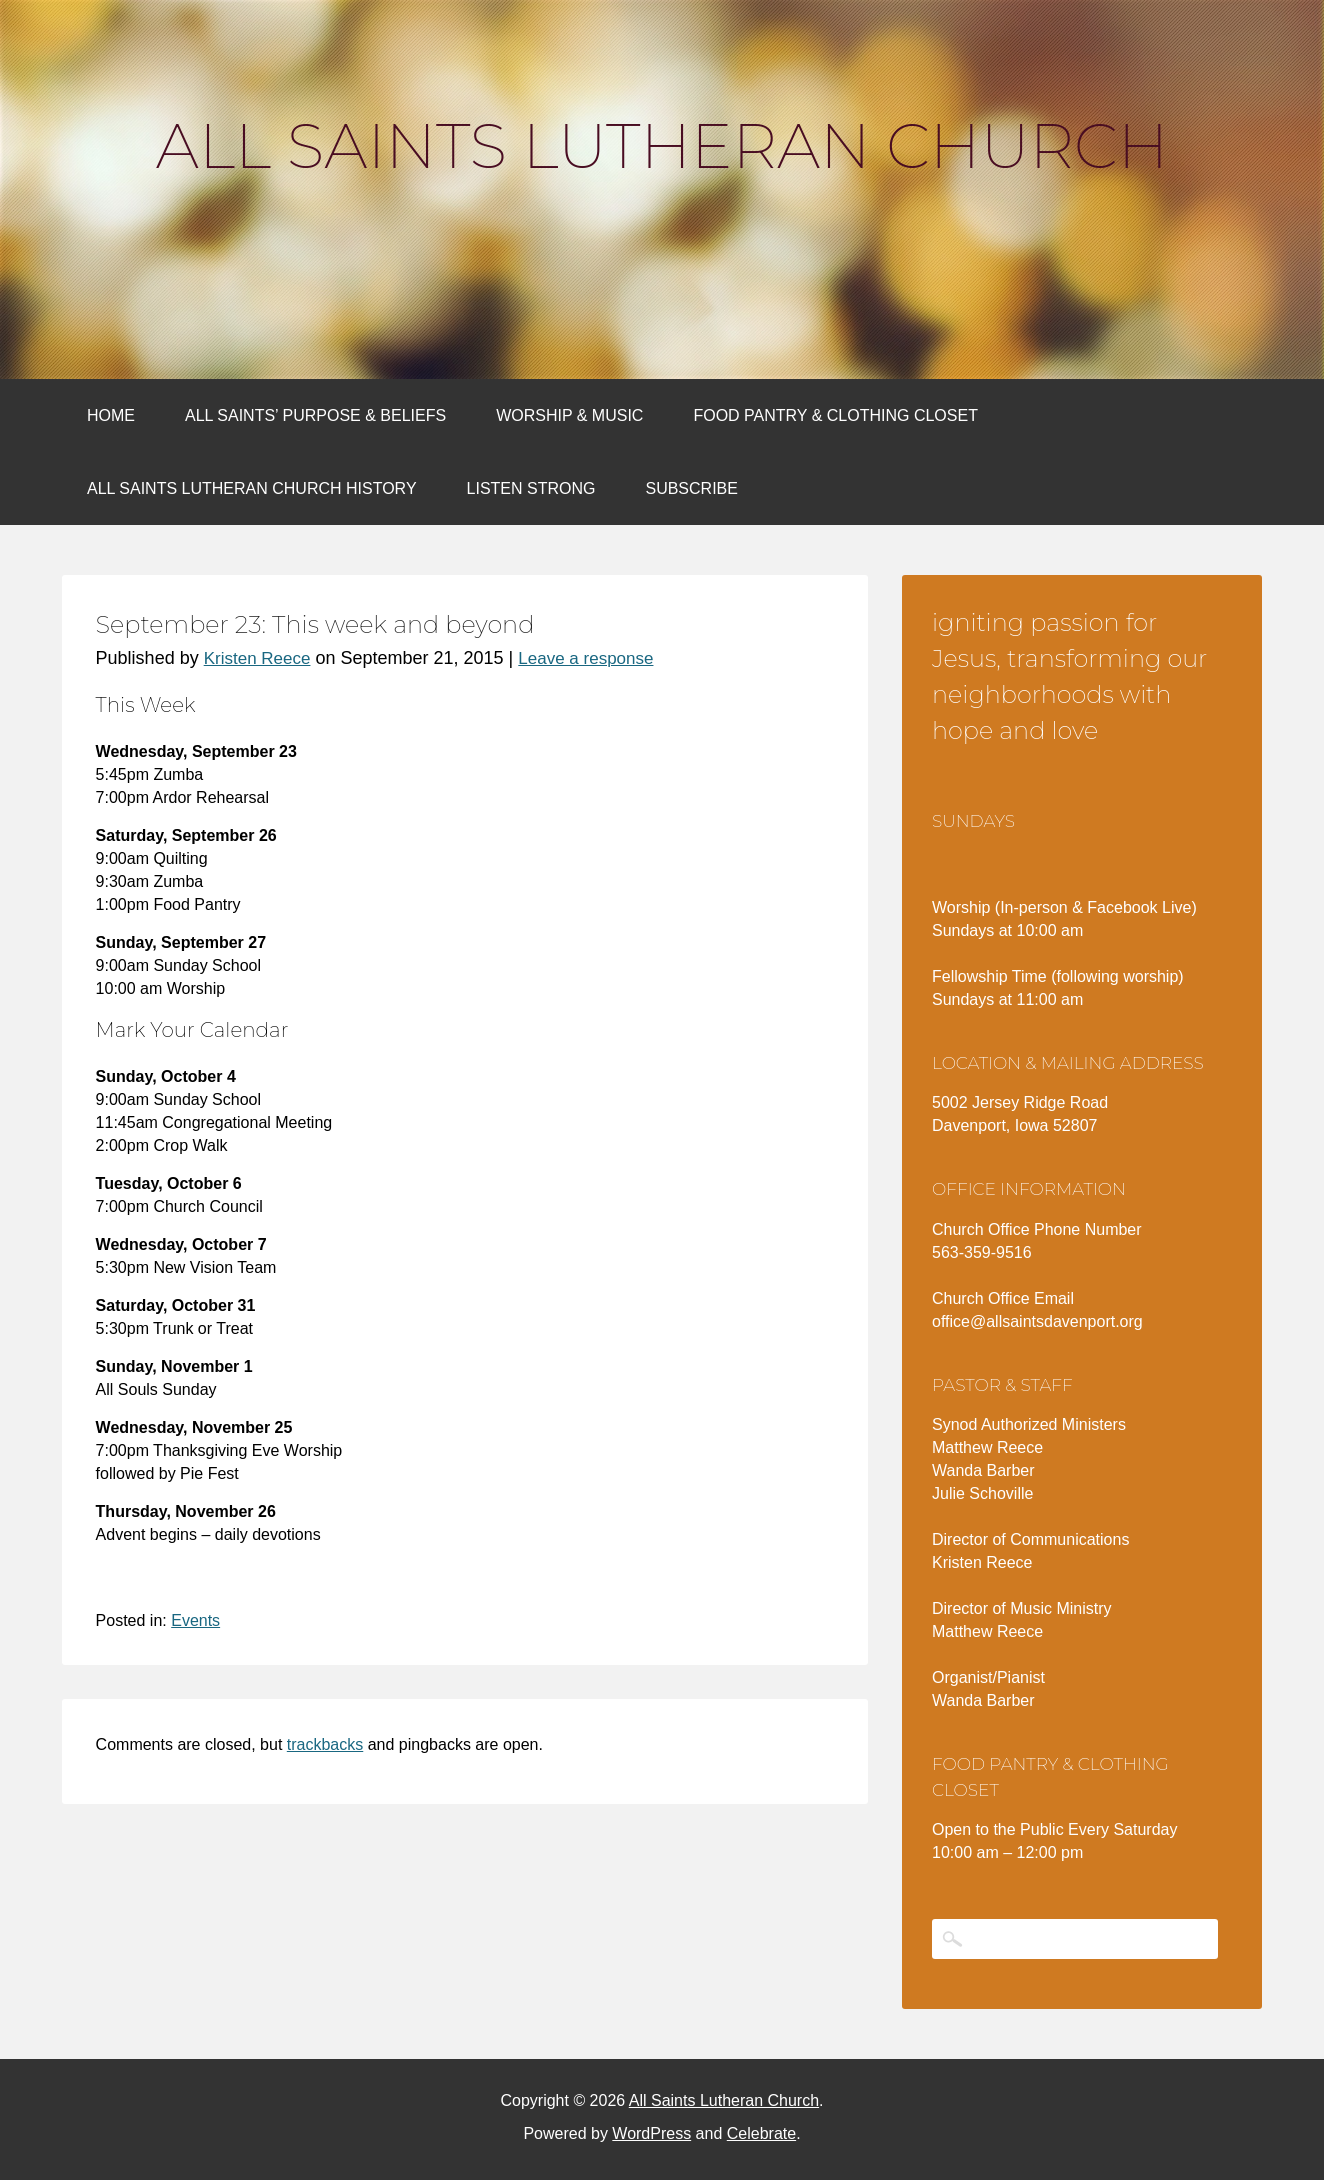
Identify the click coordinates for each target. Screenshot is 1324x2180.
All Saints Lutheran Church (662, 146)
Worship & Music (569, 415)
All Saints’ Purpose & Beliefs (315, 415)
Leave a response (585, 658)
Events (195, 1620)
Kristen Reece (257, 658)
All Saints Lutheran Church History (252, 488)
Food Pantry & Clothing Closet (835, 415)
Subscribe (691, 488)
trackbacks (325, 1744)
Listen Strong (531, 488)
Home (111, 415)
